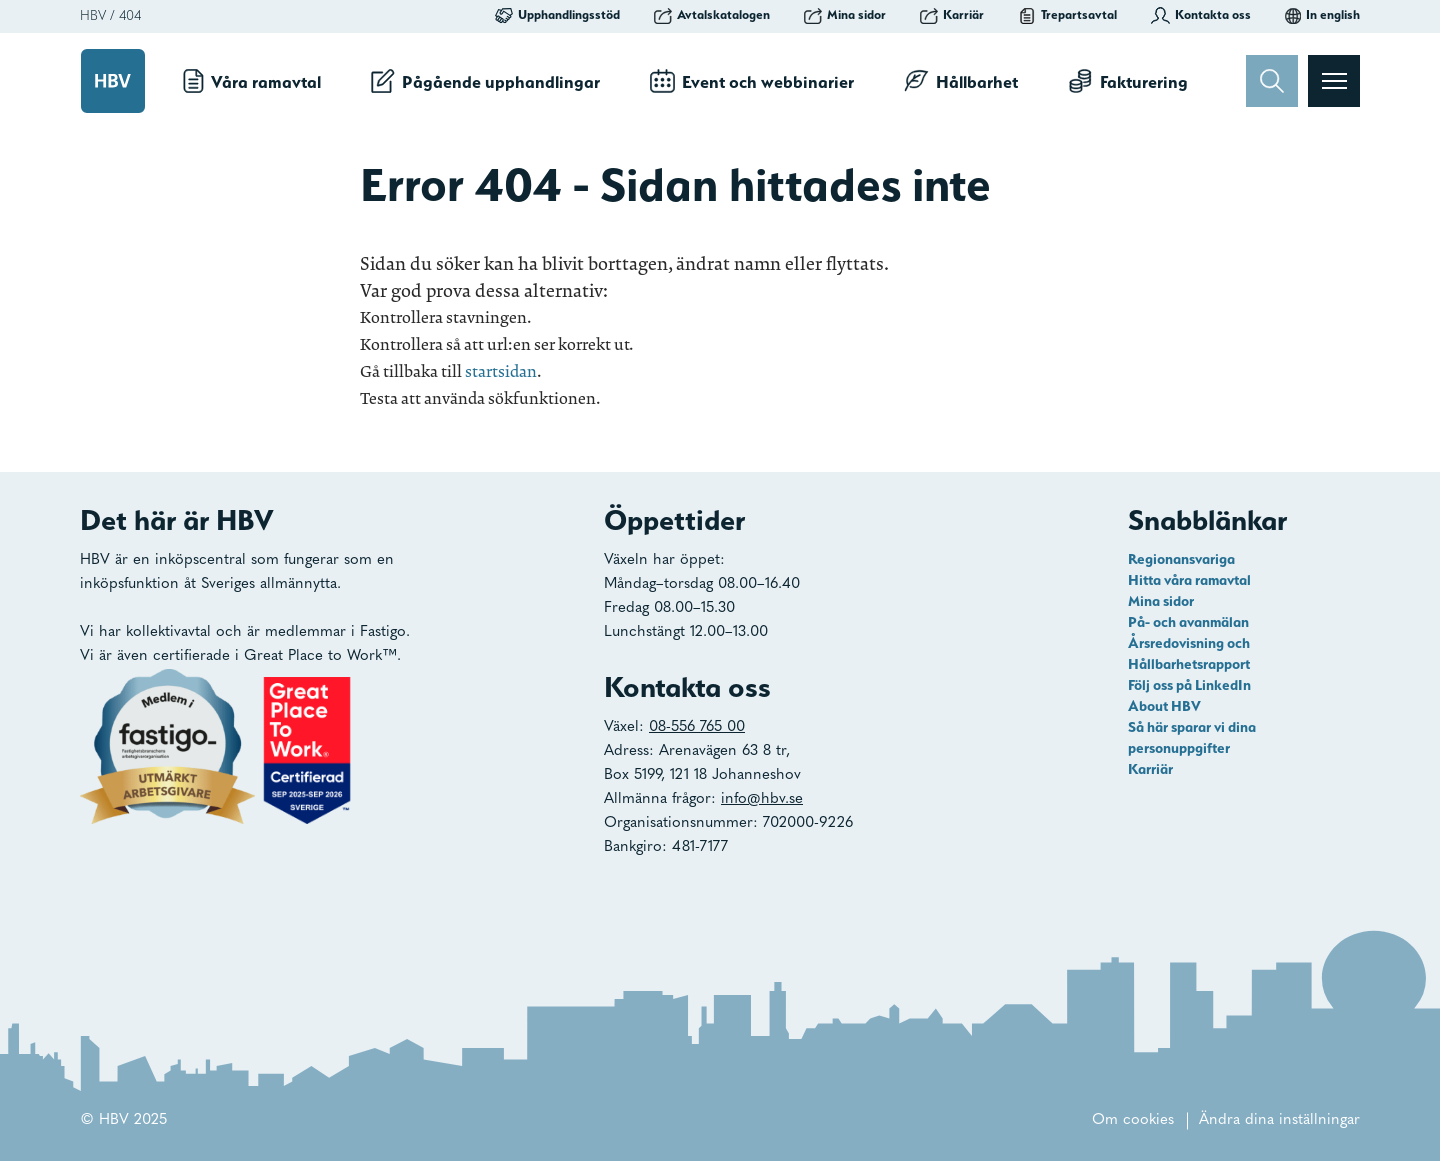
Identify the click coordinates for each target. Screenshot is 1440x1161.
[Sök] (1272, 81)
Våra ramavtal (252, 81)
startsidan (501, 371)
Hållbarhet (961, 81)
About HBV (1164, 706)
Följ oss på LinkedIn (1189, 685)
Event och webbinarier (752, 81)
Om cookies (1133, 1120)
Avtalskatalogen (712, 15)
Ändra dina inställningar (1279, 1120)
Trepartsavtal (1067, 15)
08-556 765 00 (697, 727)
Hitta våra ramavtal (1189, 580)
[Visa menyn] (1334, 81)
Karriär (952, 15)
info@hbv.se (762, 799)
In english (1322, 15)
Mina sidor (845, 15)
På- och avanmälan (1188, 622)
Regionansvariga (1181, 559)
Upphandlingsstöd (557, 15)
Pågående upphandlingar (485, 81)
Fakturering (1128, 81)
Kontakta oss (1201, 15)
